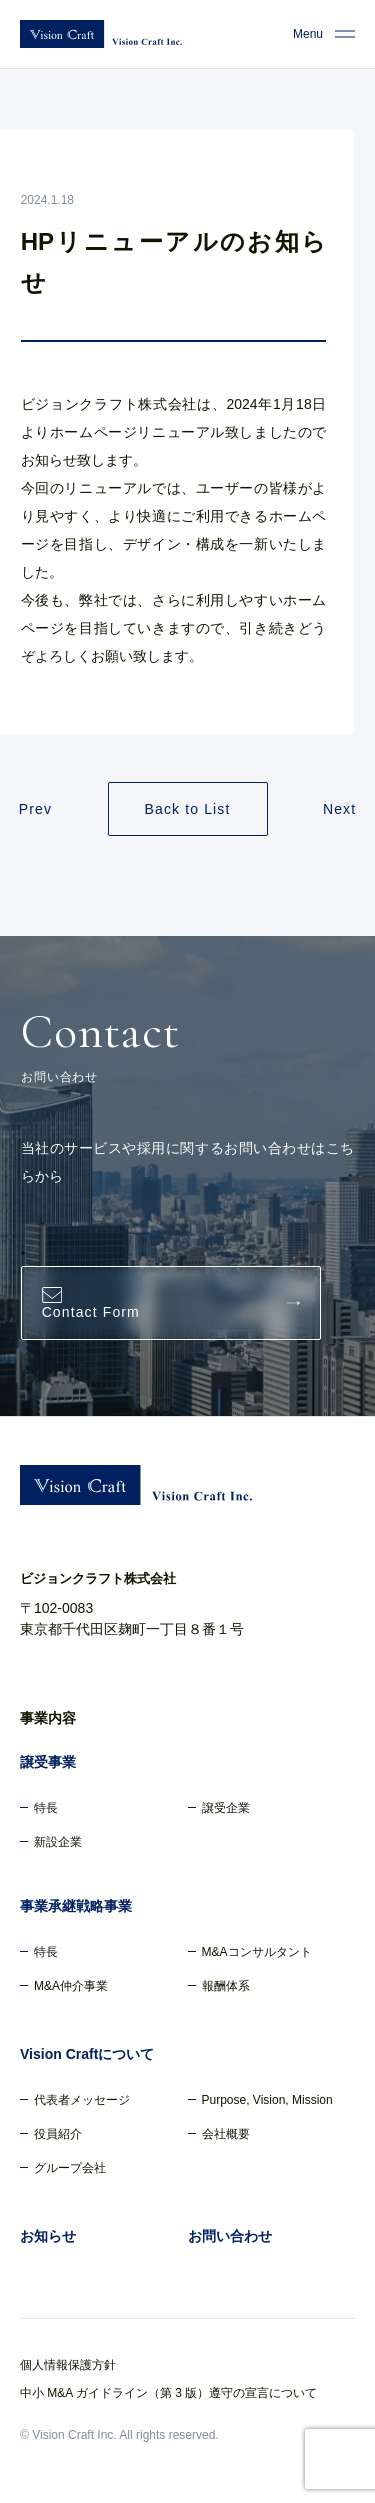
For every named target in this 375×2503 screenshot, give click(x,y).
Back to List (188, 809)
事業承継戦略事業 (76, 1906)
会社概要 (226, 2134)
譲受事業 (48, 1762)
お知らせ (48, 2236)
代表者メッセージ (82, 2100)
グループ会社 (70, 2168)
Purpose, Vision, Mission (267, 2100)
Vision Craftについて (87, 2054)
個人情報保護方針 (68, 2365)
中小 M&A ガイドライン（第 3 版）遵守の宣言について (168, 2393)
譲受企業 (226, 1808)
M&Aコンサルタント (257, 1952)
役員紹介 (58, 2134)
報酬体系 (226, 1986)
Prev (35, 809)
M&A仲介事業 (71, 1986)
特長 (46, 1808)
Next (339, 809)
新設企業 (58, 1842)
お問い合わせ (230, 2236)
